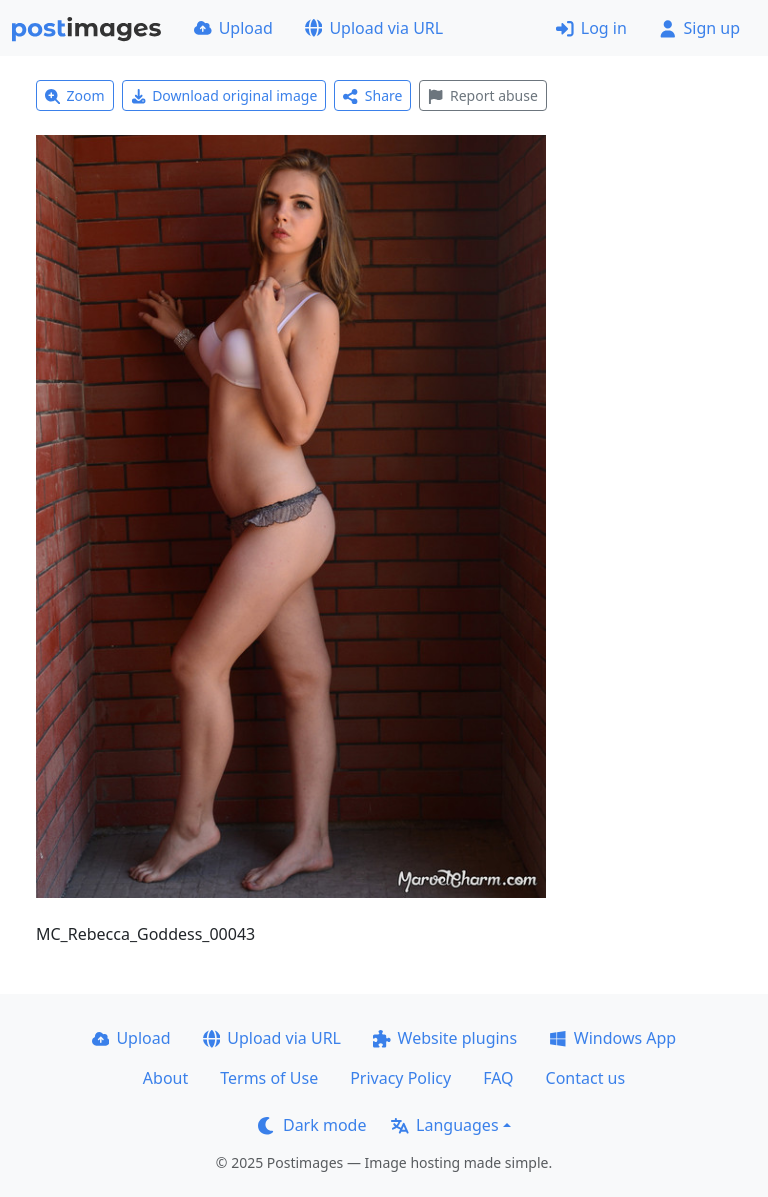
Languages (444, 1125)
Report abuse (482, 95)
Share (372, 95)
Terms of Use (269, 1078)
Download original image (224, 95)
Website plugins (445, 1038)
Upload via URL (374, 28)
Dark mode (312, 1125)
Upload (233, 28)
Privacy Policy (400, 1078)
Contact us (586, 1078)
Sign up (699, 28)
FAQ (498, 1078)
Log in (591, 28)
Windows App (612, 1038)
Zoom (75, 95)
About (165, 1078)
